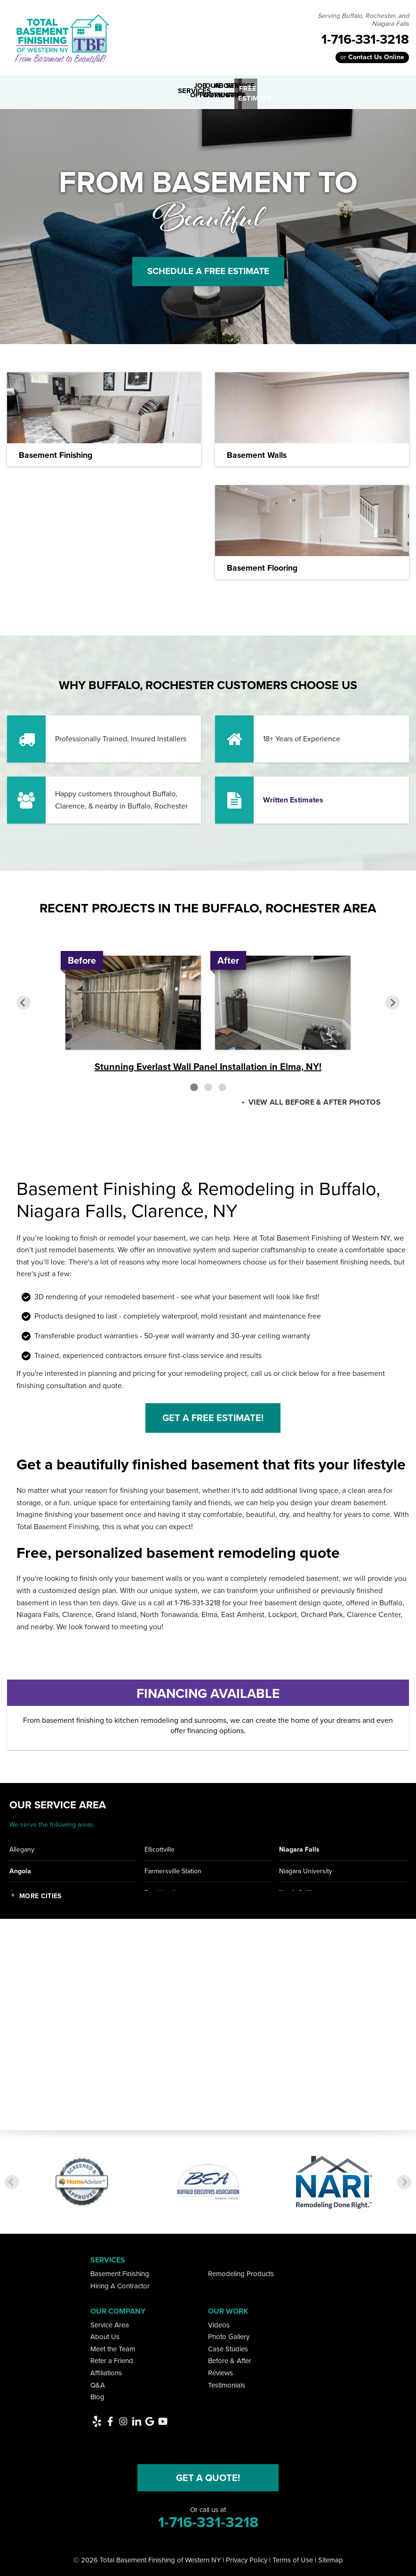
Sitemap (330, 2557)
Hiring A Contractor (120, 2283)
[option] (208, 1012)
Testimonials (226, 2382)
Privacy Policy (246, 2557)
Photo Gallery (228, 2334)
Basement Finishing (119, 2271)
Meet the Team (112, 2345)
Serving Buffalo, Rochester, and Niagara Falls (363, 20)
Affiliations (106, 2369)
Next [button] (392, 1000)
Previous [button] (23, 1000)
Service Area (109, 2322)
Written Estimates (293, 797)
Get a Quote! (208, 2474)
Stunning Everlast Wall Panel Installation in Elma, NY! (208, 1064)
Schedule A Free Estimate (208, 268)
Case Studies (228, 2345)
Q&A (97, 2382)
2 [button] (208, 1084)
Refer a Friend (111, 2358)
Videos (219, 2322)
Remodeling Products (241, 2271)
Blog (97, 2393)
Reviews (220, 2369)
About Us (105, 2334)
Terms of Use (292, 2557)
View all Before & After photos (314, 1099)
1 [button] (194, 1084)
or (372, 57)
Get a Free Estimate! (213, 1415)
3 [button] (222, 1084)
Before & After (229, 2358)
